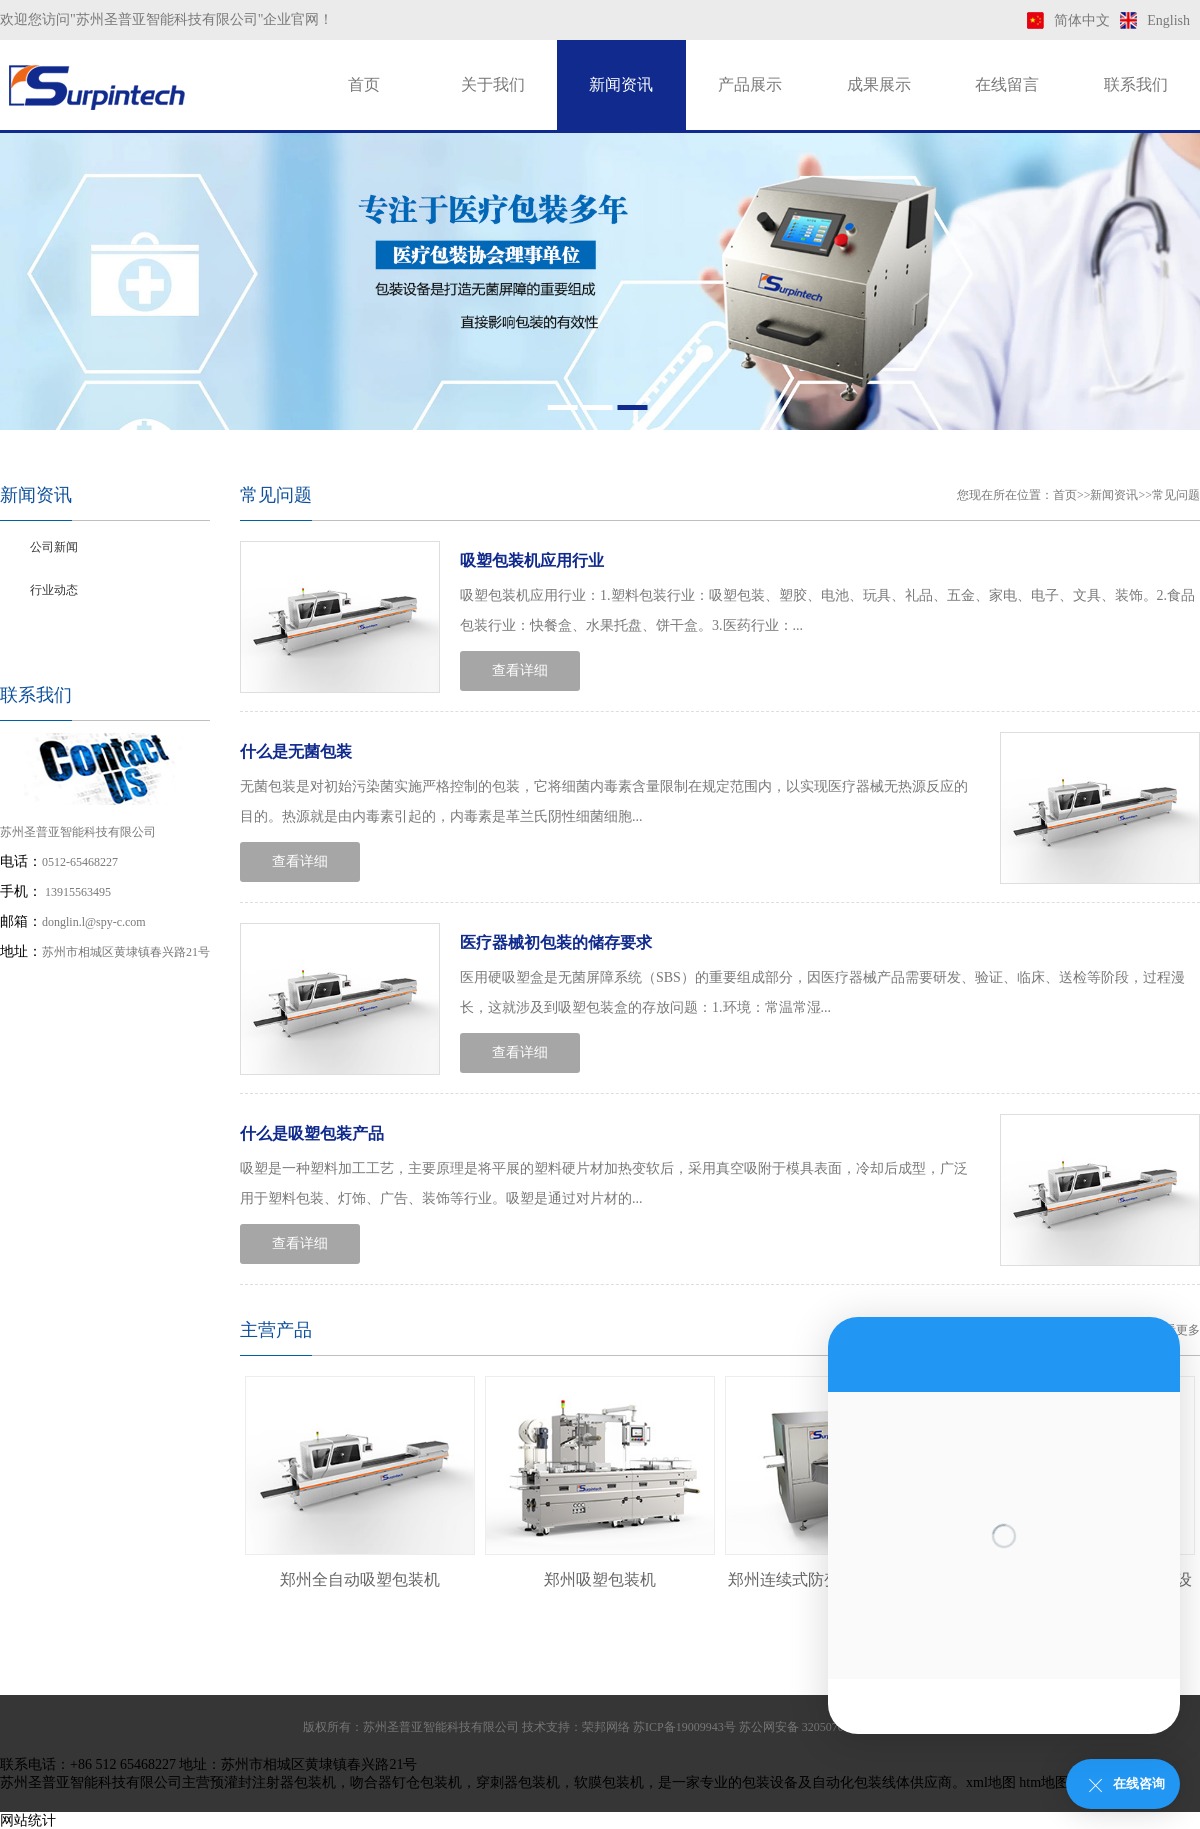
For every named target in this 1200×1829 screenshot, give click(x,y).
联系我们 (1136, 84)
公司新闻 (54, 547)
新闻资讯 (621, 84)
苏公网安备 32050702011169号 (818, 1727)
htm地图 (1044, 1782)
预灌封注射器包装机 (273, 1782)
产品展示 (750, 84)
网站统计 (28, 1820)
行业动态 (54, 590)
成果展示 (879, 84)
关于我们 (493, 84)
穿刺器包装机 (518, 1782)
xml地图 (991, 1782)
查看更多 (1176, 1330)
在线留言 (1007, 84)
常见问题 (54, 633)
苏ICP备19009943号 (684, 1727)
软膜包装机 (609, 1782)
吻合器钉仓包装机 (406, 1782)
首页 (364, 84)
